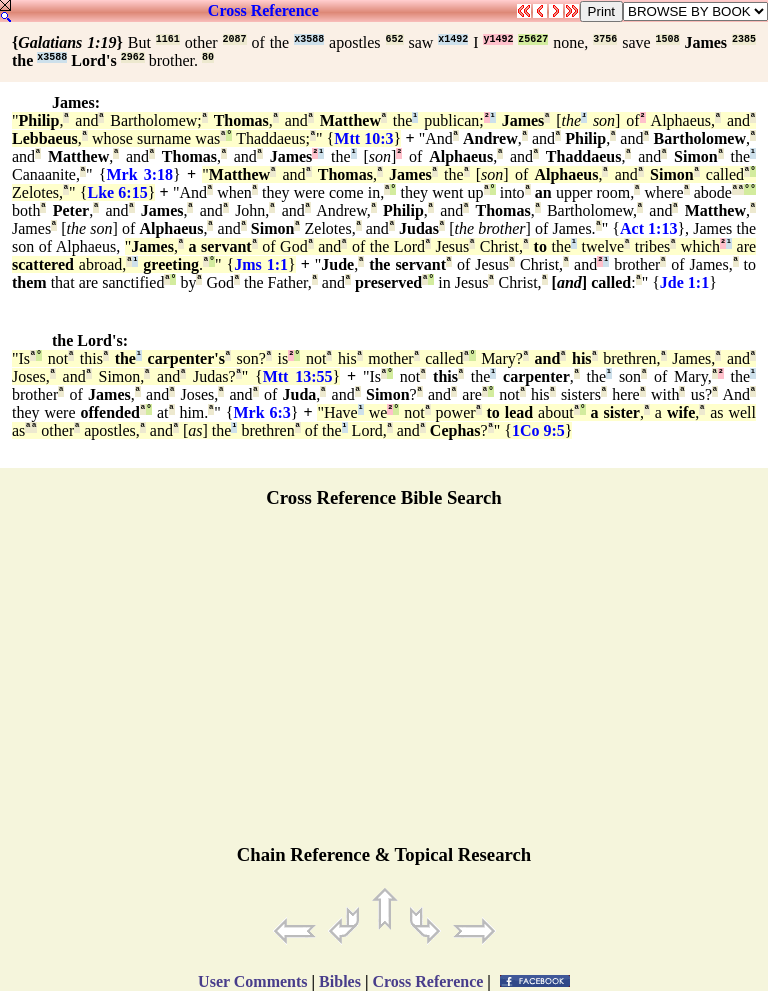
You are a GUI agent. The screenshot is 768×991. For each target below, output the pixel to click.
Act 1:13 (648, 228)
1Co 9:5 (538, 430)
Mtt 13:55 (298, 376)
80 (208, 57)
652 (395, 39)
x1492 (453, 39)
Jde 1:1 (684, 282)
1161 (168, 39)
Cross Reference (263, 10)
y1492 (498, 39)
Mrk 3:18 (139, 174)
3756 (605, 39)
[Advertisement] (384, 685)
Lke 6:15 (118, 192)
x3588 (309, 39)
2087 (235, 39)
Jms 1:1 (261, 264)
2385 (744, 39)
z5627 (533, 39)
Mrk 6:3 (261, 412)
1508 (668, 39)
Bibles (340, 981)
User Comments (252, 981)
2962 (133, 57)
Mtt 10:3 (363, 138)
